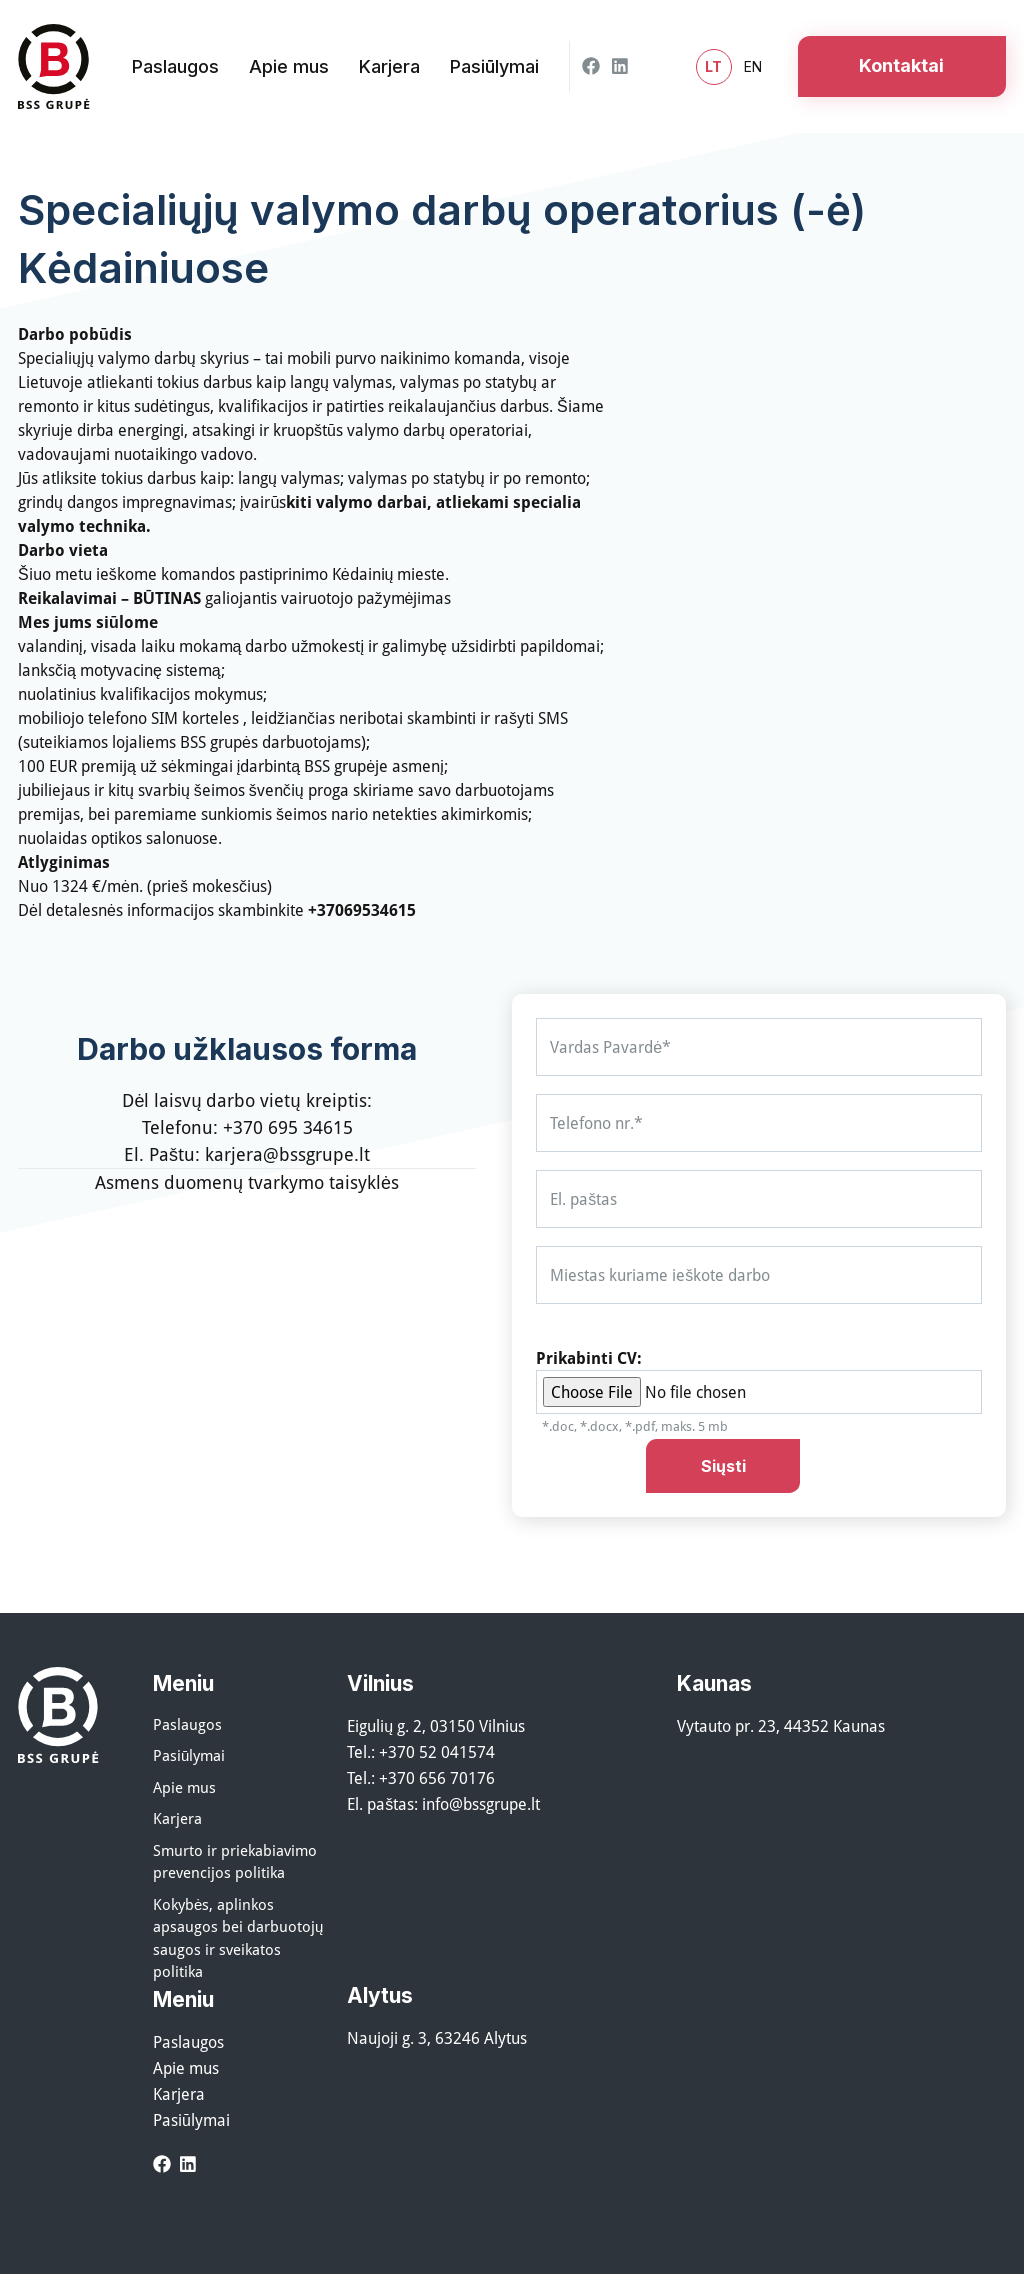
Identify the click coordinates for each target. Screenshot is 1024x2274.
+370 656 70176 (437, 1778)
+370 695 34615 (288, 1127)
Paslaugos (187, 1724)
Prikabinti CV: (589, 1358)
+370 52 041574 (437, 1752)
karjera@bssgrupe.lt (287, 1154)
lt (713, 67)
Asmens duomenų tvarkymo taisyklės (247, 1182)
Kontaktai (901, 65)
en (753, 66)
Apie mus (184, 1787)
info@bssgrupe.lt (481, 1804)
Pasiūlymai (189, 1755)
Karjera (177, 1818)
